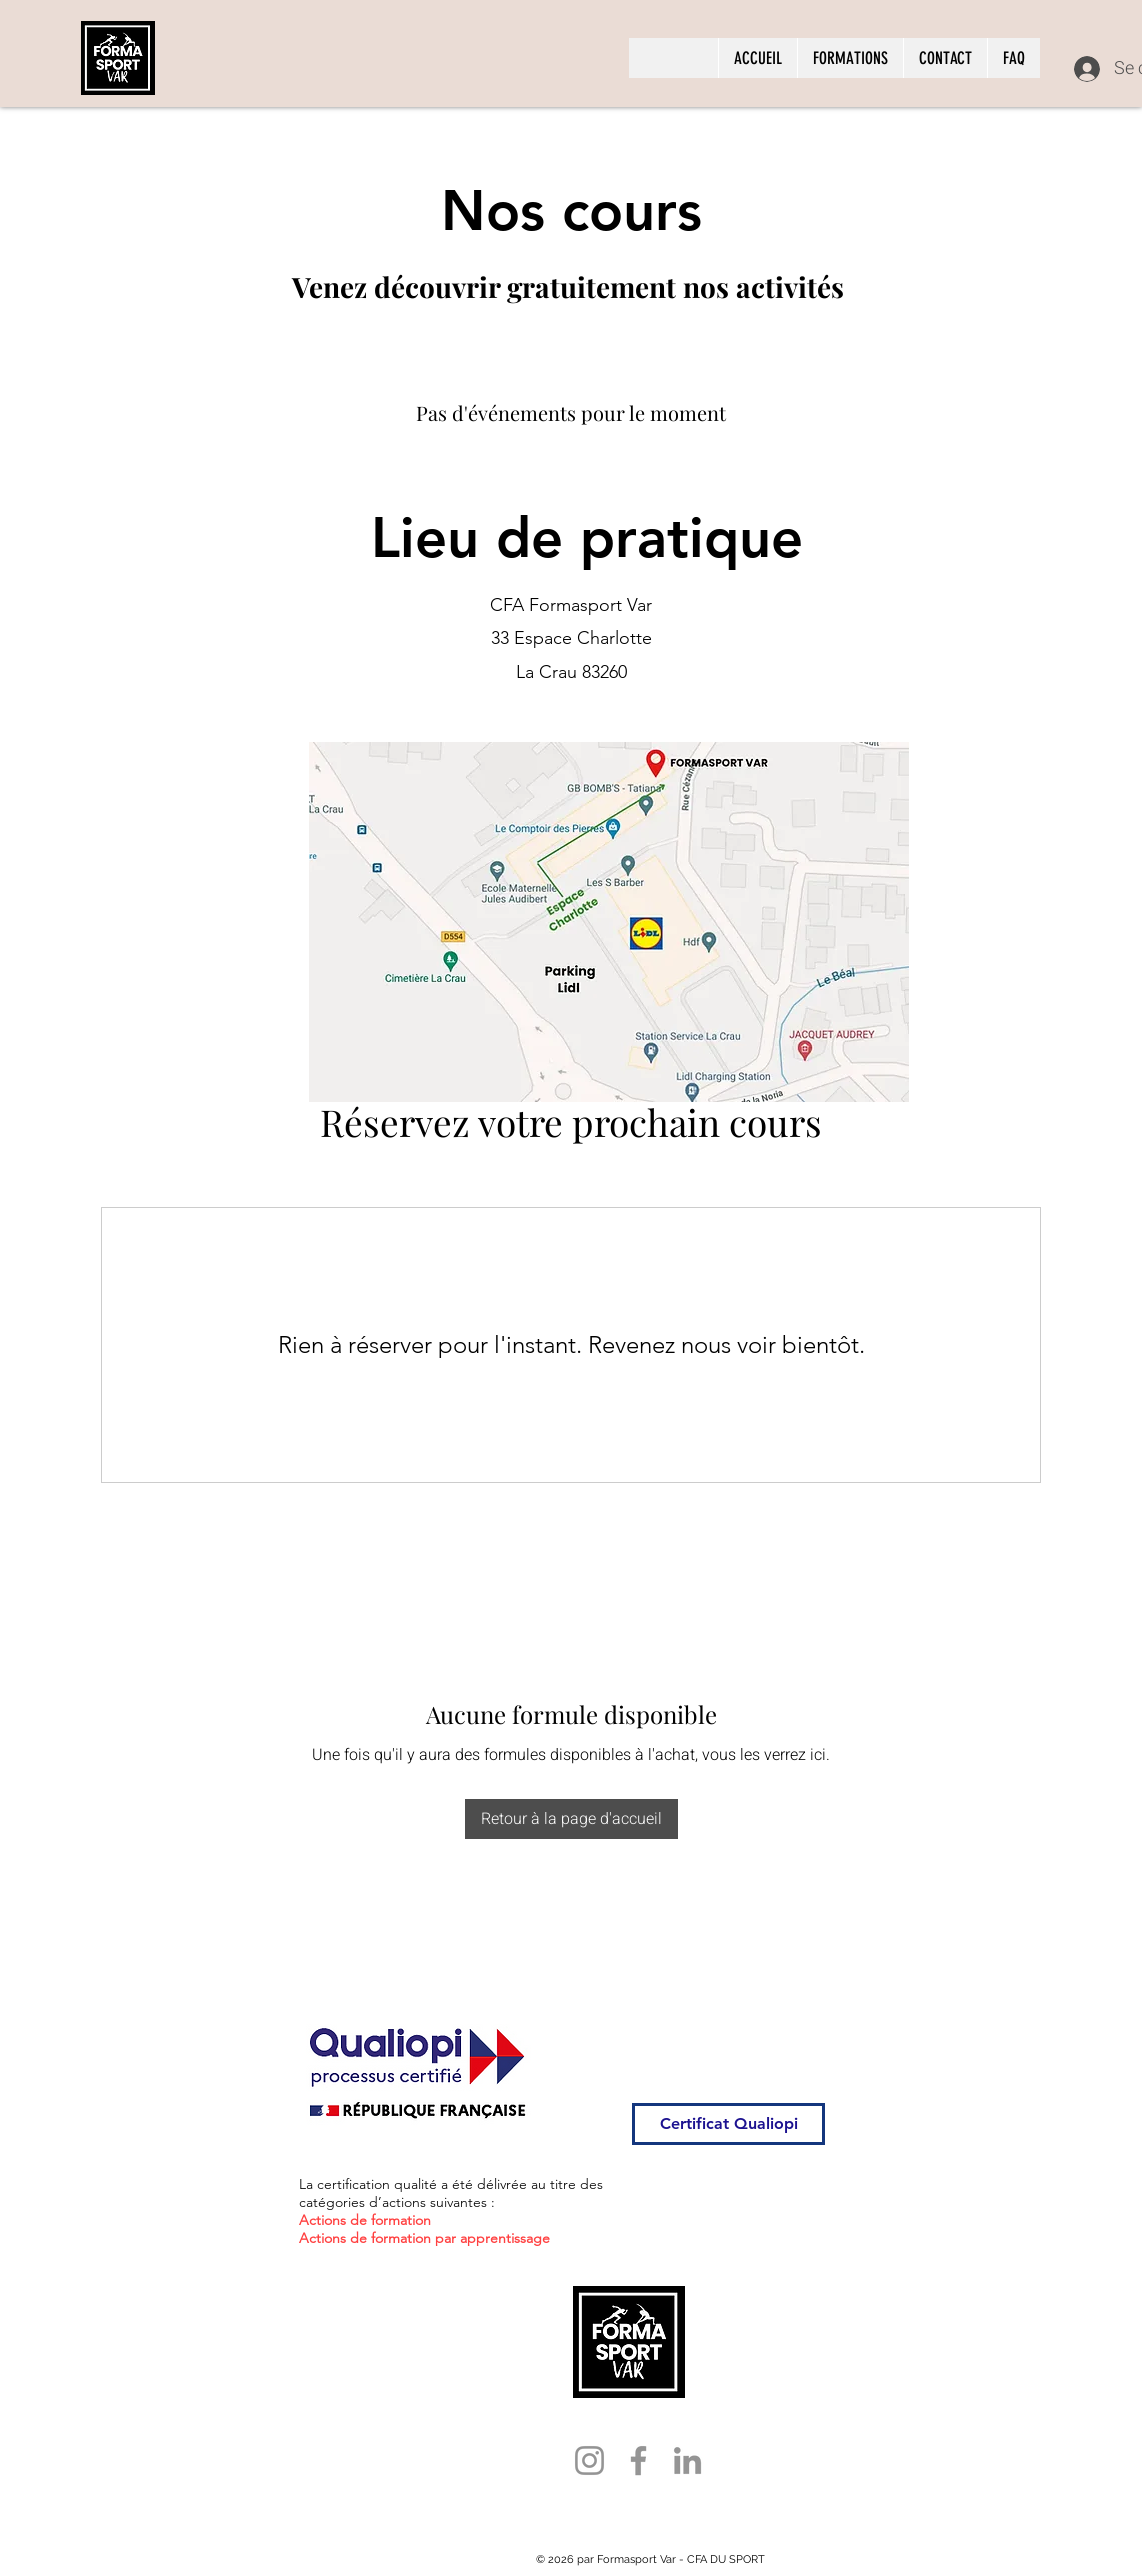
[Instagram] (589, 2460)
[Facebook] (638, 2460)
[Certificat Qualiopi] (728, 2124)
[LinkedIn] (687, 2460)
